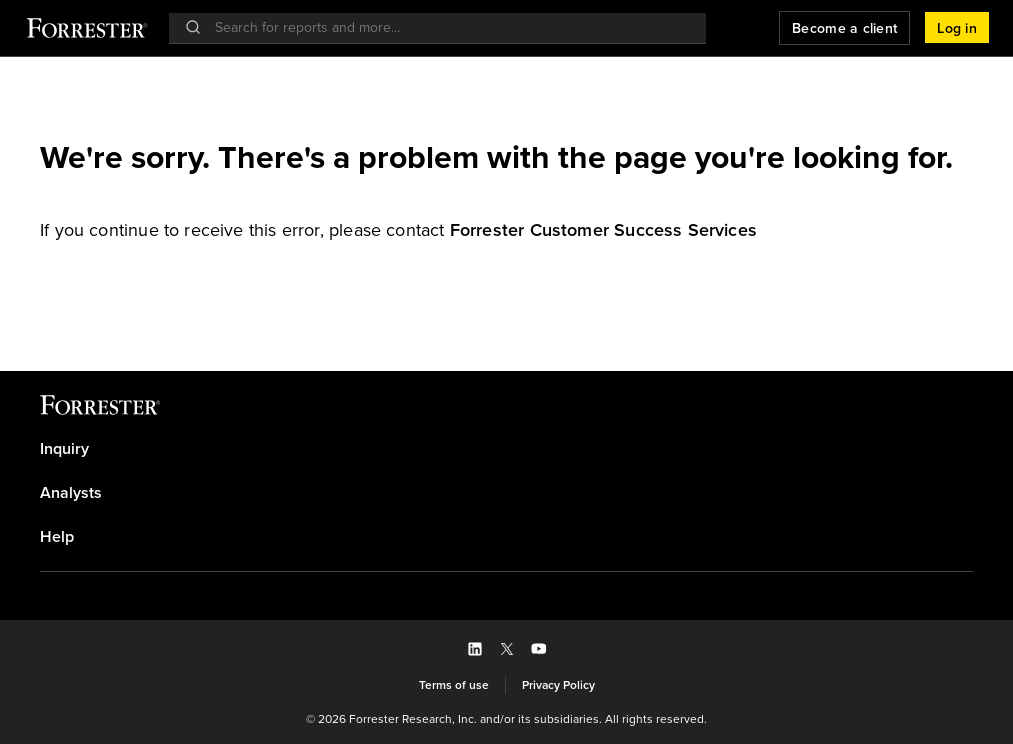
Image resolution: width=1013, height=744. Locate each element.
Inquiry (64, 449)
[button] (957, 28)
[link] (603, 230)
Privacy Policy (558, 685)
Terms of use (454, 685)
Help (57, 537)
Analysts (71, 493)
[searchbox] (447, 27)
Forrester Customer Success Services (603, 230)
